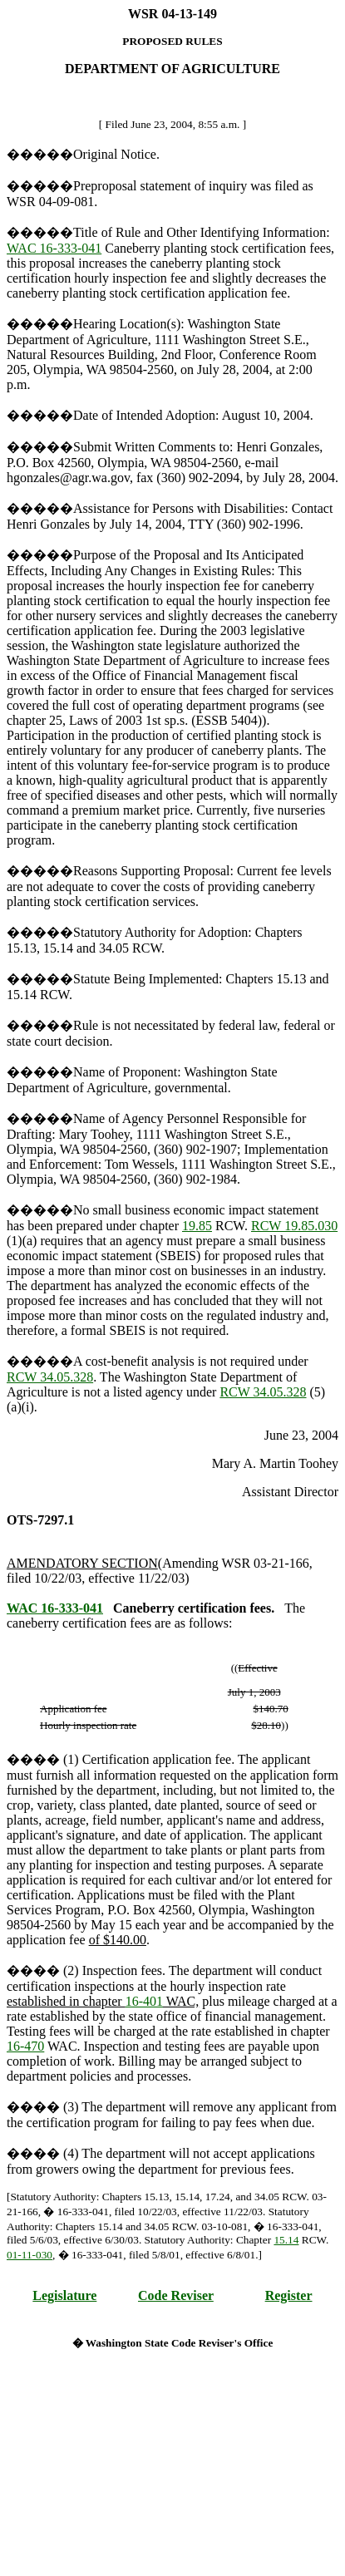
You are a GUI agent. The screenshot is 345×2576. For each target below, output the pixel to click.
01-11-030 (29, 2254)
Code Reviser (176, 2295)
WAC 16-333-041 (54, 248)
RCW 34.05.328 (50, 1377)
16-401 (144, 2001)
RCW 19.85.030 (294, 1226)
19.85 (197, 1226)
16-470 (25, 2046)
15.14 (286, 2240)
